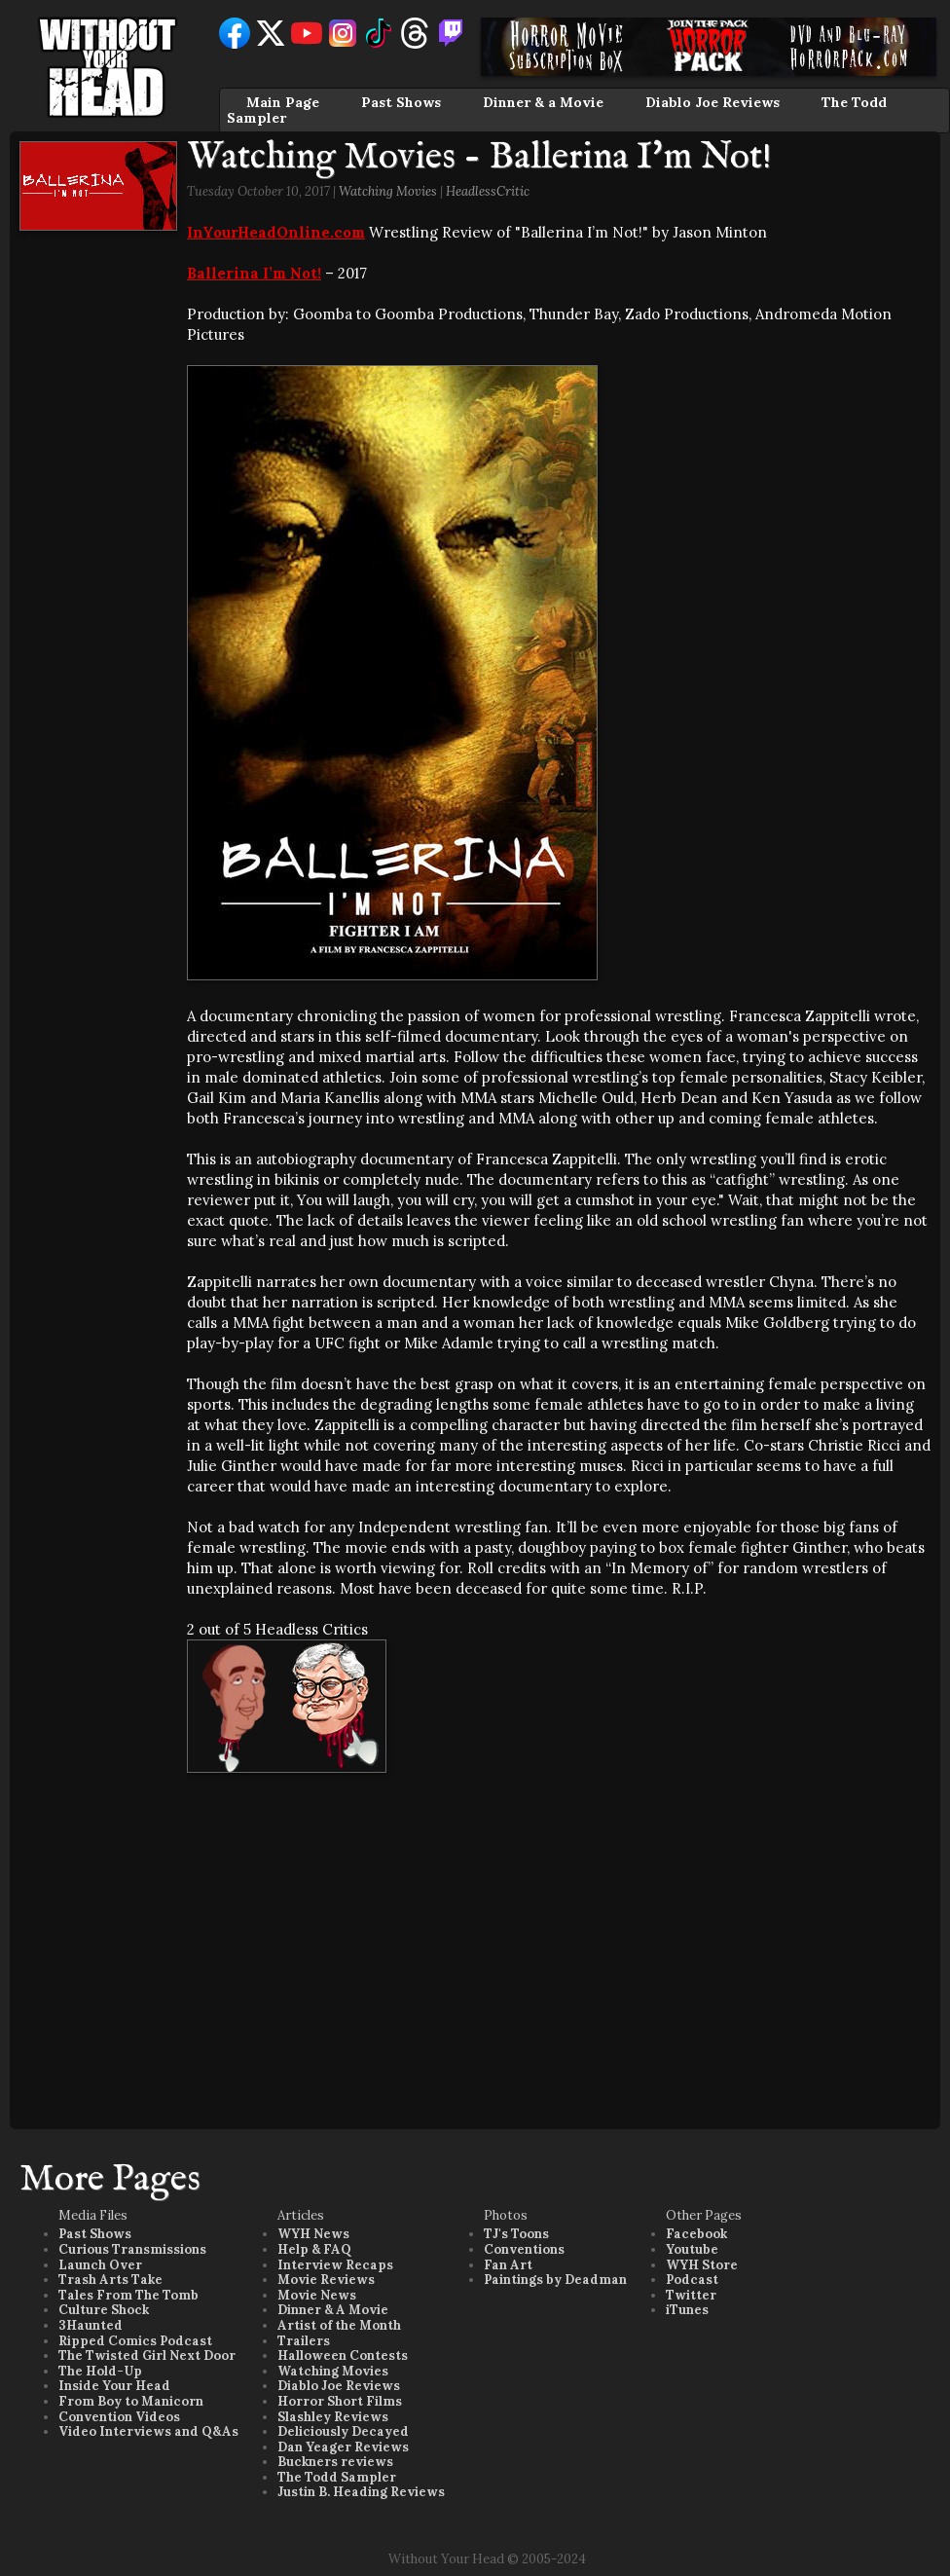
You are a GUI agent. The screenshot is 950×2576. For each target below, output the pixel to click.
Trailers (303, 2341)
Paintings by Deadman (555, 2279)
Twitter (691, 2295)
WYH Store (702, 2265)
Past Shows (401, 102)
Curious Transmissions (132, 2249)
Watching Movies (388, 191)
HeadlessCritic (488, 191)
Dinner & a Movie (543, 102)
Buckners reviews (335, 2461)
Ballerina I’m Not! (254, 273)
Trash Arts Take (110, 2279)
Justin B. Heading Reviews (361, 2492)
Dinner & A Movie (332, 2309)
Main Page (282, 102)
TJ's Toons (516, 2234)
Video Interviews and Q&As (148, 2431)
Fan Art (508, 2265)
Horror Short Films (339, 2401)
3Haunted (90, 2325)
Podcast (692, 2279)
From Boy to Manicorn (130, 2401)
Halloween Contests (342, 2355)
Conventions (524, 2249)
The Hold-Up (100, 2371)
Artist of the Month (339, 2325)
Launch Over (100, 2265)
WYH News (313, 2234)
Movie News (316, 2295)
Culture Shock (103, 2309)
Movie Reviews (326, 2279)
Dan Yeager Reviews (343, 2447)
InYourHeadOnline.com (276, 232)
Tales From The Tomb (128, 2295)
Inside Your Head (114, 2385)
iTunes (687, 2309)
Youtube (692, 2249)
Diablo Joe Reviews (712, 102)
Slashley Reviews (332, 2417)
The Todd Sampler (336, 2477)
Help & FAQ (314, 2249)
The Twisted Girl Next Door (147, 2355)
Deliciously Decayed (343, 2431)
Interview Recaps (335, 2265)
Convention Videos (119, 2417)
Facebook (696, 2234)
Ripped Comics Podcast (135, 2341)
